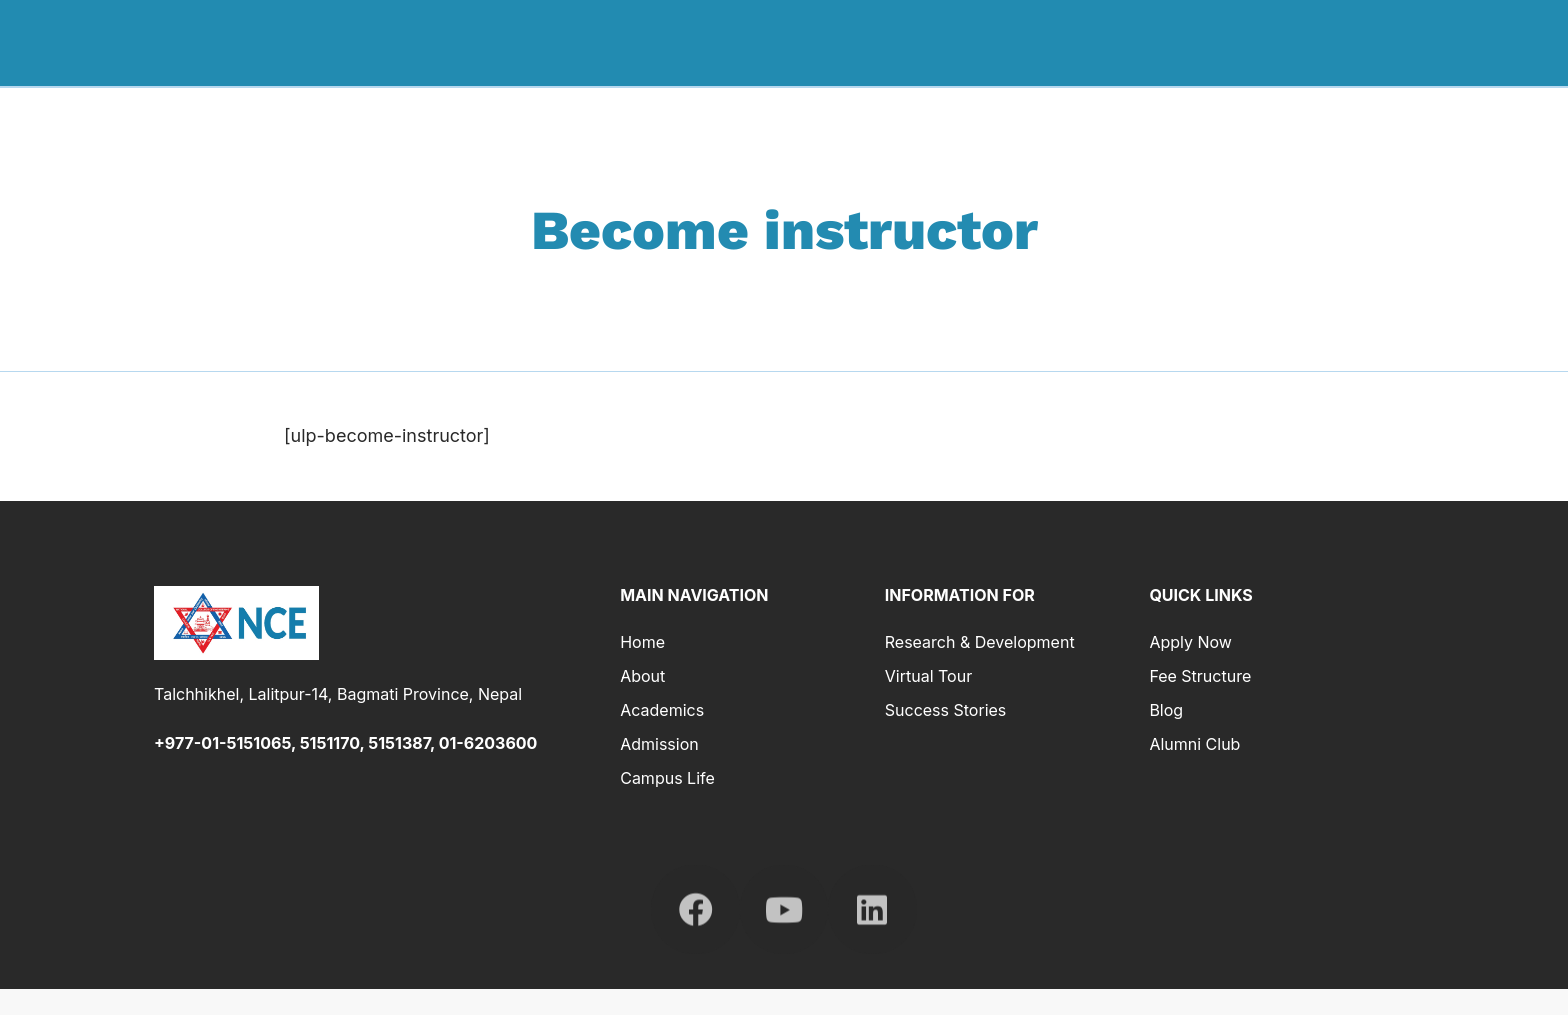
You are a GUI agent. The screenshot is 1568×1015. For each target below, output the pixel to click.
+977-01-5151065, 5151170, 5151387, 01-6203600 (345, 743)
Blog (1166, 710)
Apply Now (1190, 642)
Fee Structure (1200, 676)
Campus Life (667, 778)
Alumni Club (1194, 744)
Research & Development (1342, 42)
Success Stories (946, 710)
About (965, 42)
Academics (1062, 42)
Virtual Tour (928, 676)
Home (885, 42)
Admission (1177, 42)
